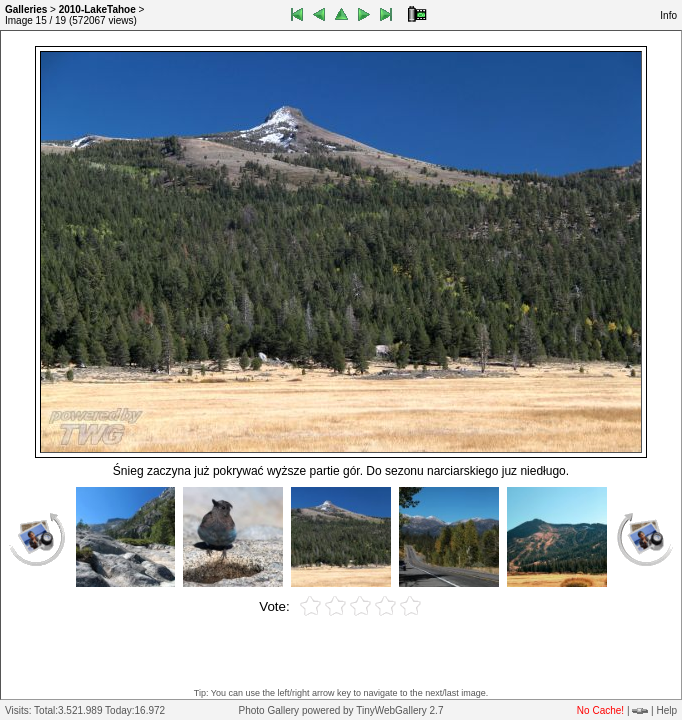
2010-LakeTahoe (97, 9)
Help (666, 710)
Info (668, 15)
